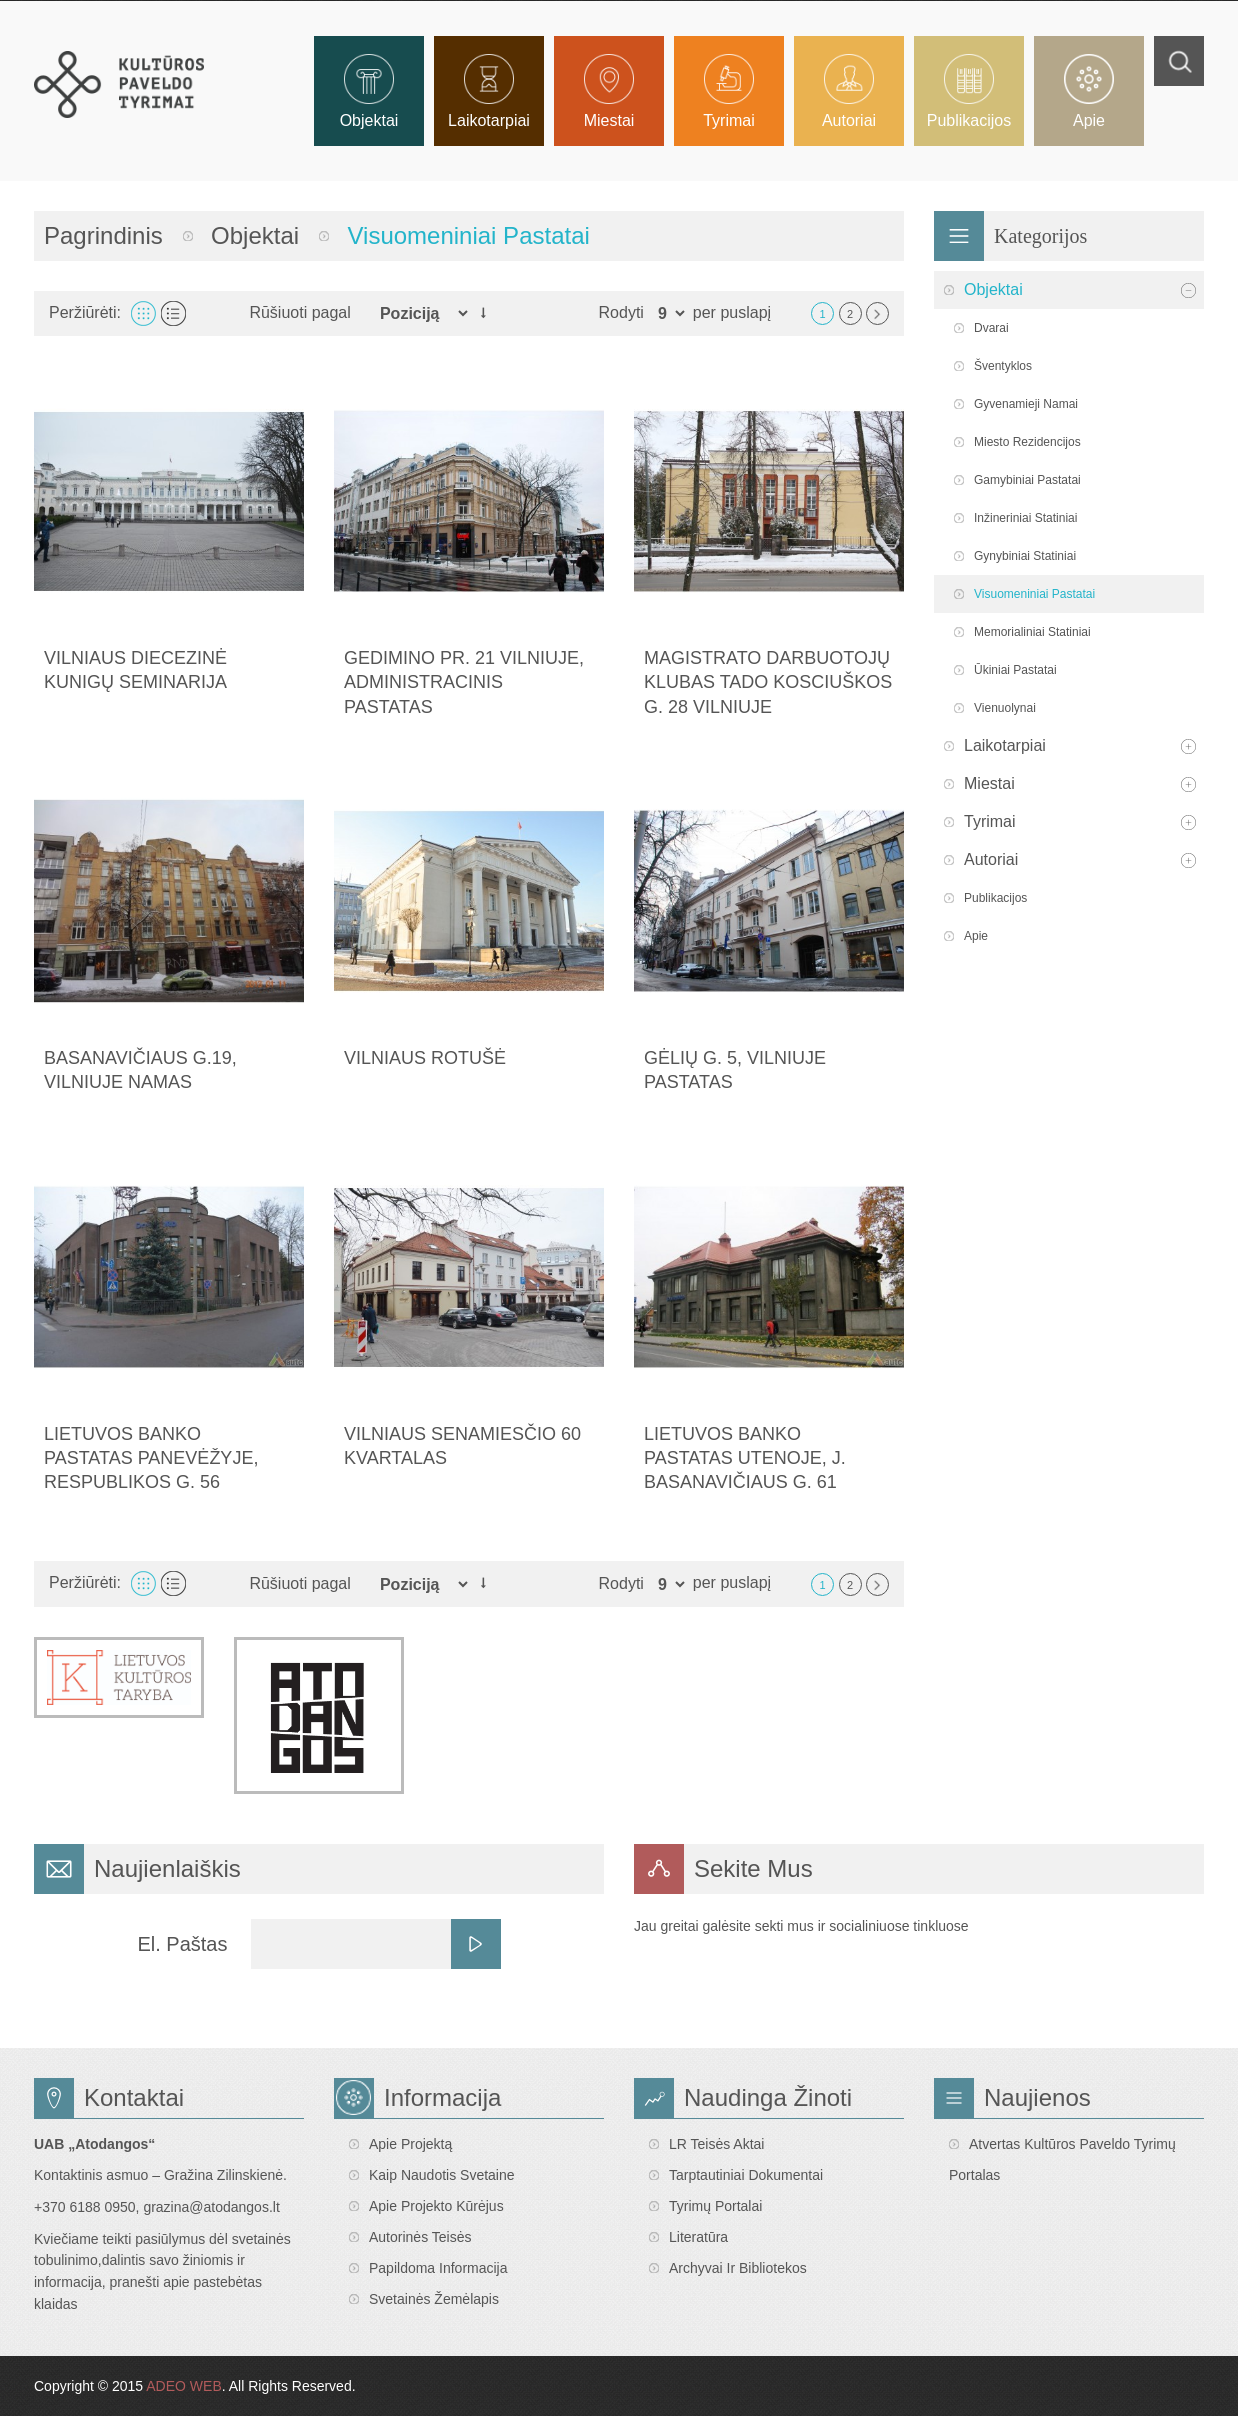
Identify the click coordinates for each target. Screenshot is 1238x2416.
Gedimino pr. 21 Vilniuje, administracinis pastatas (464, 682)
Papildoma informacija (438, 2268)
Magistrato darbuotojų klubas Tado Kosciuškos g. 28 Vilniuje (768, 682)
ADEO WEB (183, 2386)
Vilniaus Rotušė (425, 1058)
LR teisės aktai (716, 2144)
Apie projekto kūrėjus (436, 2206)
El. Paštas (182, 1944)
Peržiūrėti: (85, 312)
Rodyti (621, 312)
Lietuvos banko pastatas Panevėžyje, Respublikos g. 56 (151, 1458)
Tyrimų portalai (715, 2206)
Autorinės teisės (420, 2237)
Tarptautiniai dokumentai (746, 2175)
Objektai (255, 235)
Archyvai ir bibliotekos (738, 2268)
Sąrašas (173, 313)
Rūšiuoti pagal (299, 312)
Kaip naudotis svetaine (442, 2175)
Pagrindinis (103, 235)
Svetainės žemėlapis (434, 2299)
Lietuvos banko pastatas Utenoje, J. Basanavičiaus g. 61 (745, 1458)
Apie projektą (410, 2144)
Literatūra (698, 2237)
